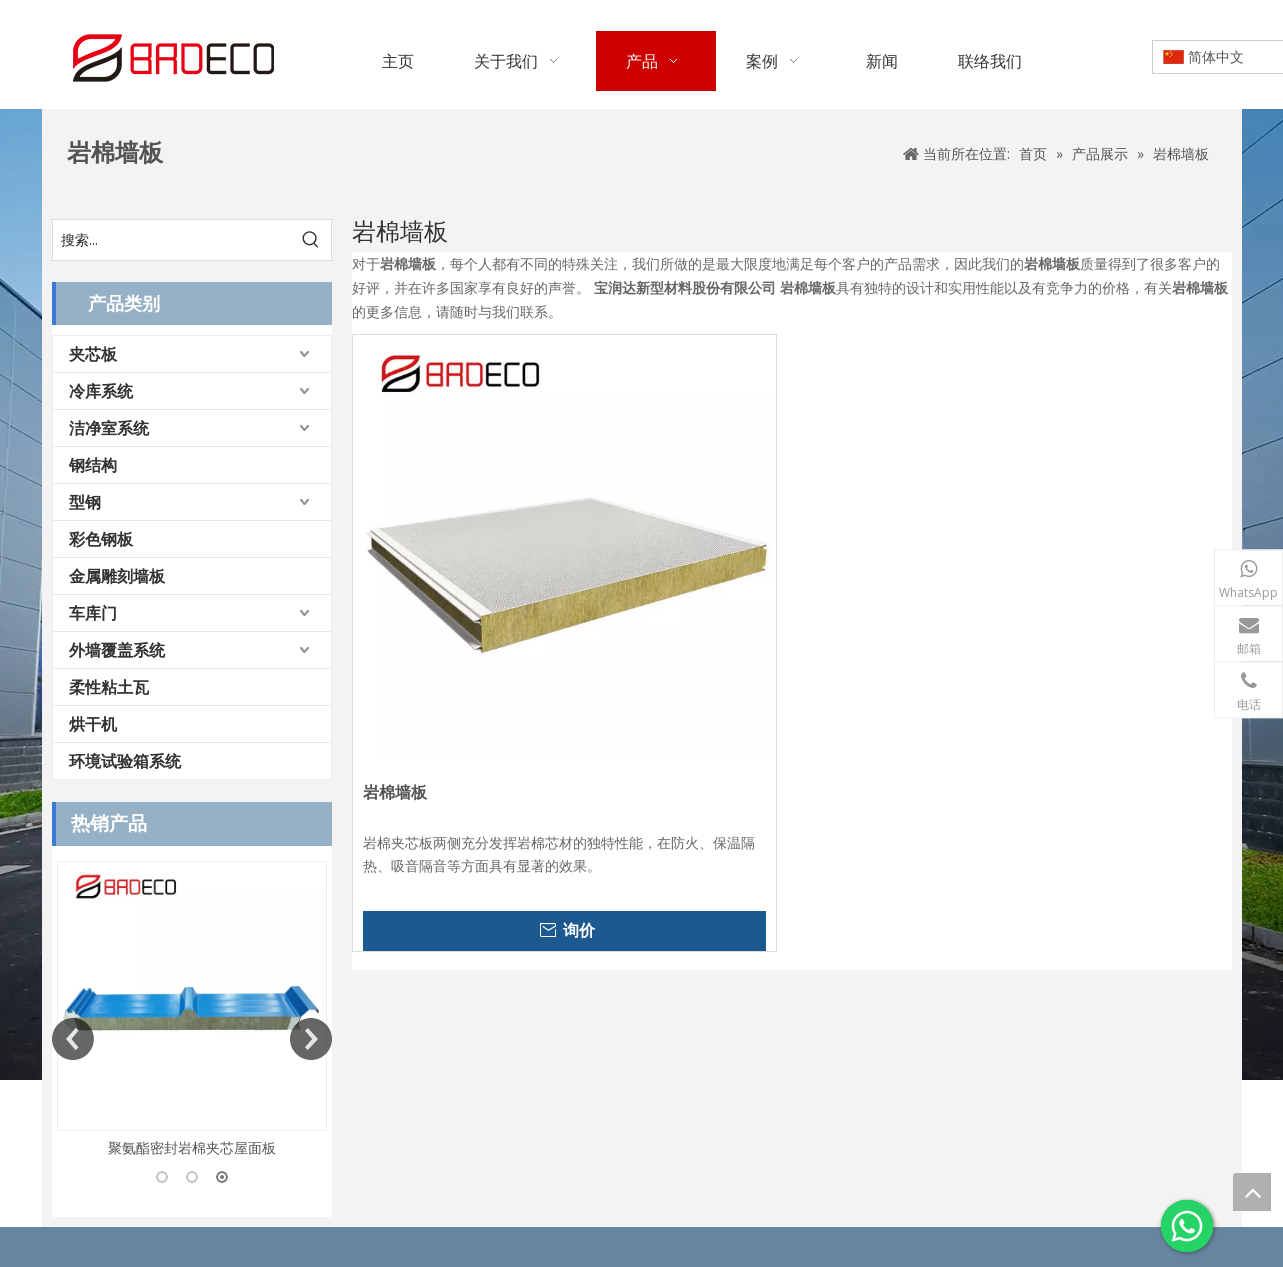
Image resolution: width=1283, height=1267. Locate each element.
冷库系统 (101, 391)
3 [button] (222, 1177)
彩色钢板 (101, 539)
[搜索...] (172, 240)
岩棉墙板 (395, 792)
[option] (192, 1010)
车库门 (93, 613)
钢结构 (93, 465)
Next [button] (311, 1039)
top (1252, 1192)
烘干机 (93, 724)
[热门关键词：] (311, 240)
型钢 (85, 502)
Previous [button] (73, 1039)
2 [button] (192, 1177)
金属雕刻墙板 (117, 576)
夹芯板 (93, 354)
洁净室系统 (109, 428)
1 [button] (162, 1177)
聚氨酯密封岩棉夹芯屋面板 (192, 1147)
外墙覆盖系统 (117, 650)
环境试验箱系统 (125, 761)
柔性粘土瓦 (109, 687)
